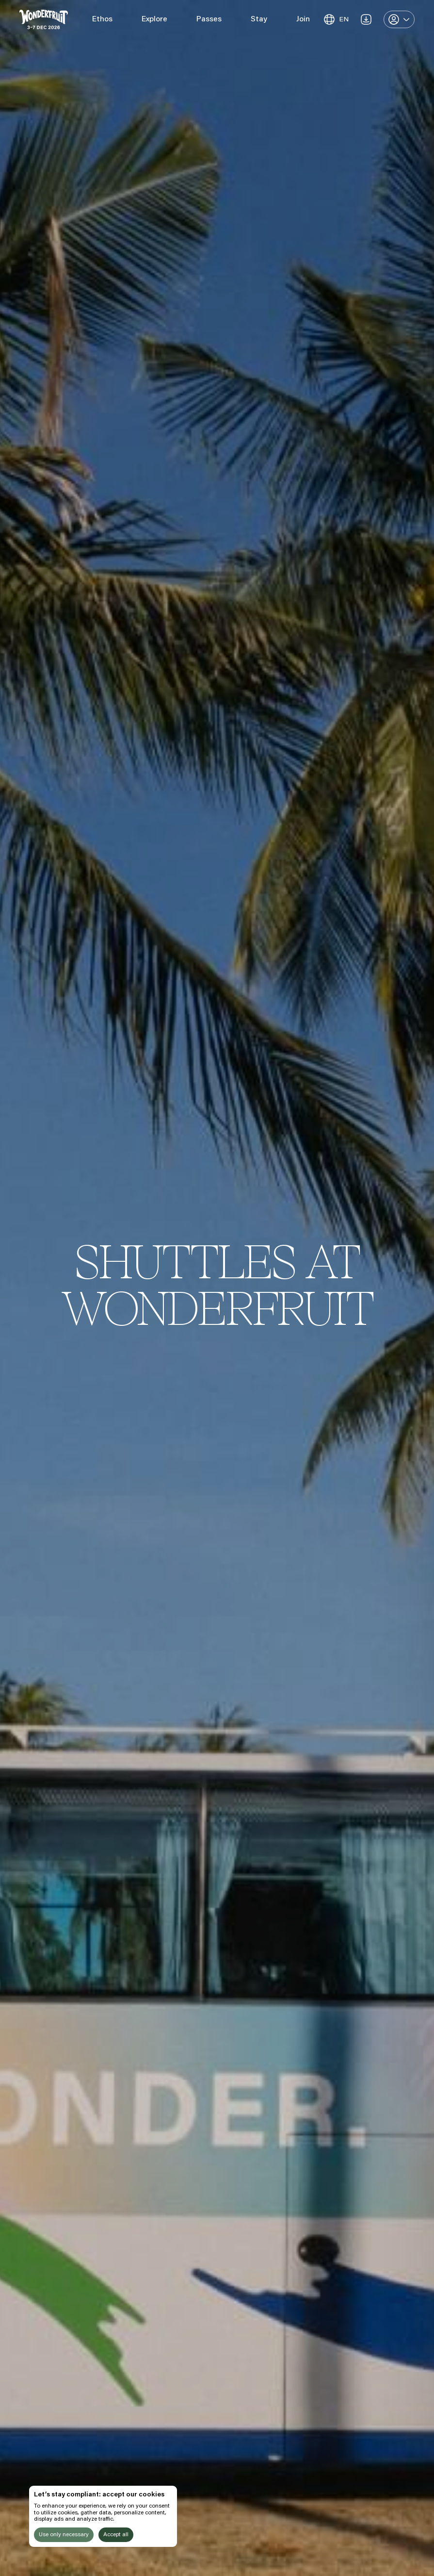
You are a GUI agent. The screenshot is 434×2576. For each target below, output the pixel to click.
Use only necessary (64, 2535)
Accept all (116, 2535)
